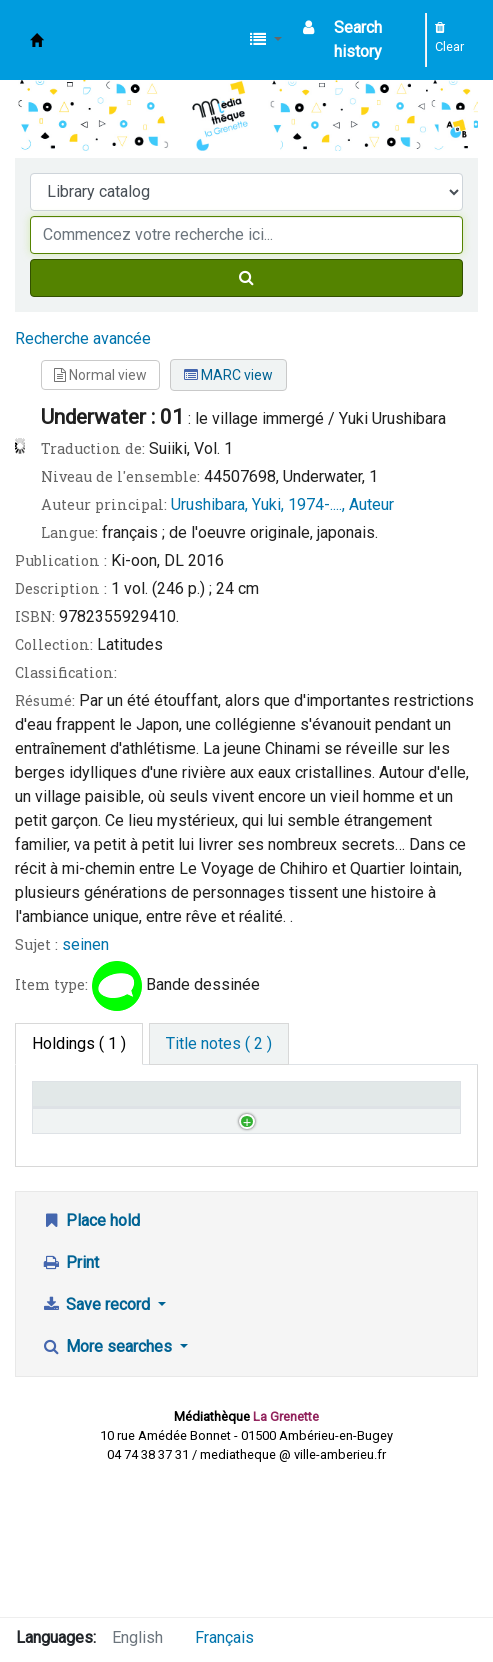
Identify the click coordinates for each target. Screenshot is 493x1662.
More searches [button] (108, 1482)
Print (70, 1398)
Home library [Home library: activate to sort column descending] (65, 1113)
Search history (358, 39)
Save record (97, 1440)
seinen (85, 944)
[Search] (246, 278)
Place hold (90, 1356)
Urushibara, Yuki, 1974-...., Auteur (282, 504)
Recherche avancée (83, 338)
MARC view (228, 375)
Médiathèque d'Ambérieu (37, 40)
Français (224, 1637)
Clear (449, 38)
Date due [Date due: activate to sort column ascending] (395, 1122)
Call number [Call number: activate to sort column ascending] (177, 1113)
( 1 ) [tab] (79, 1043)
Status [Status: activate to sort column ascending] (280, 1122)
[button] (266, 40)
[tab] (219, 1044)
